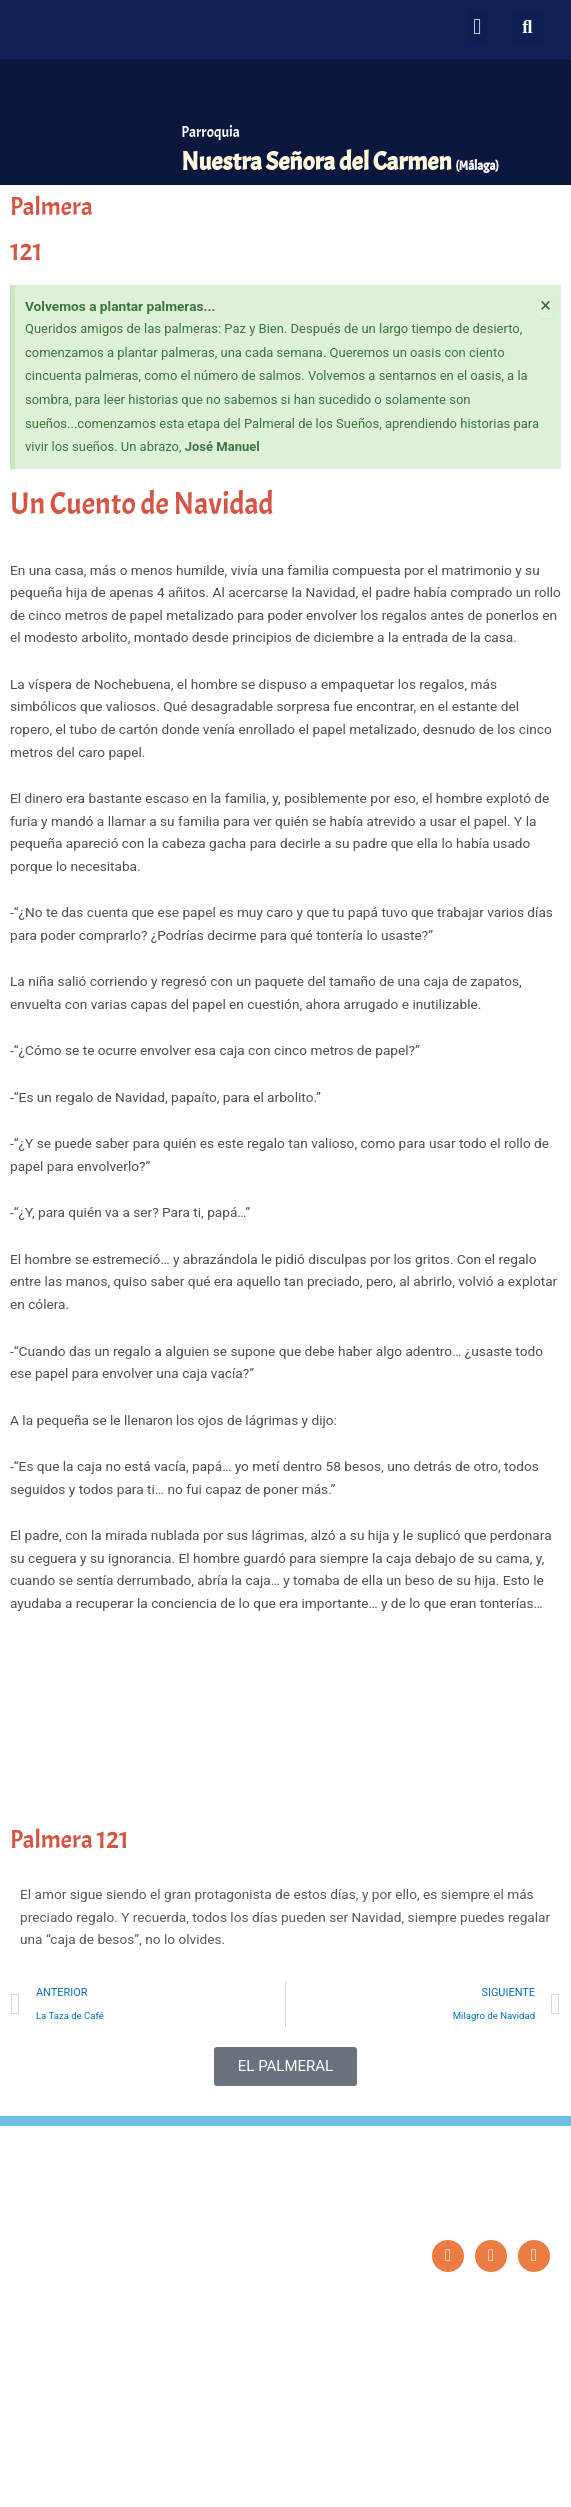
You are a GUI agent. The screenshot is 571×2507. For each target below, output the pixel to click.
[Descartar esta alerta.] (545, 305)
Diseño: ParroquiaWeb (497, 2481)
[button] (477, 26)
